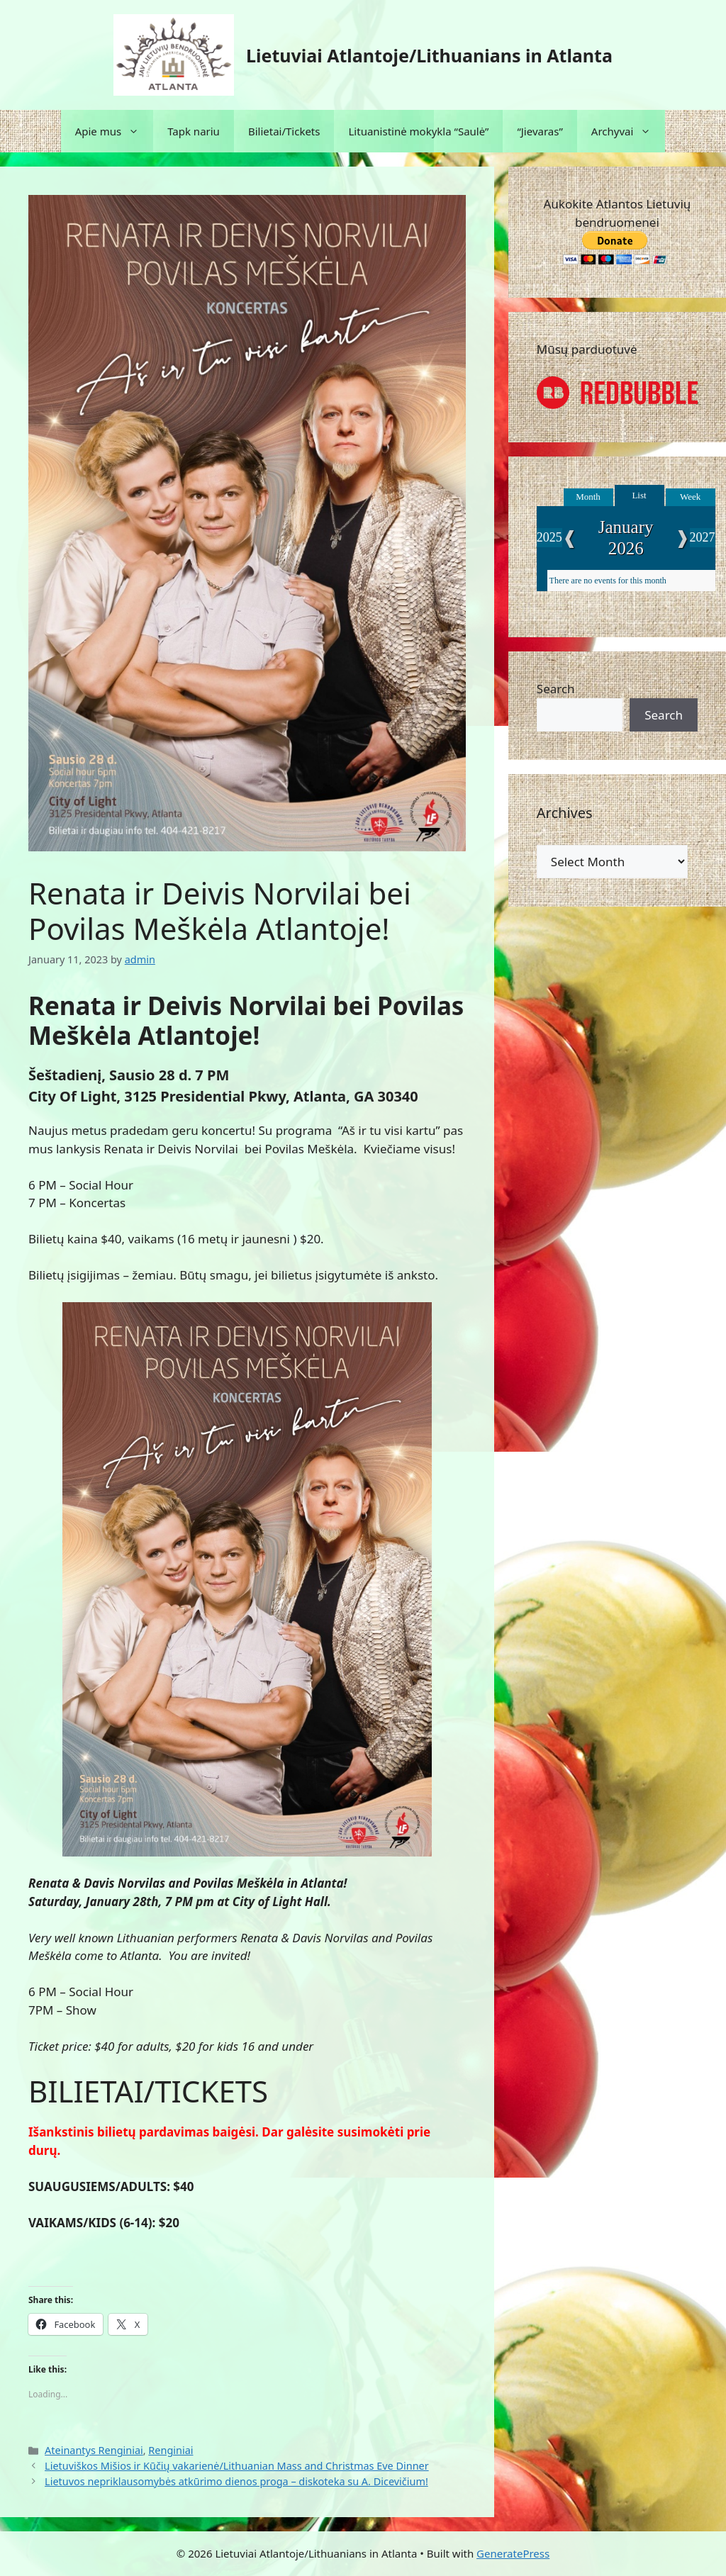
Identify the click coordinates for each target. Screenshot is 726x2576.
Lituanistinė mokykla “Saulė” (418, 131)
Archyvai (628, 131)
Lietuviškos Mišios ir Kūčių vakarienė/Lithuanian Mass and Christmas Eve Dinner (237, 2466)
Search (556, 689)
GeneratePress (512, 2553)
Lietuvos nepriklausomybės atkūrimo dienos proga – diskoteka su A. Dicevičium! (236, 2481)
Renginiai (170, 2450)
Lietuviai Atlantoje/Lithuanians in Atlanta (429, 55)
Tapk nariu (193, 131)
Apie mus (114, 131)
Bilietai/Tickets (284, 131)
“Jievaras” (539, 131)
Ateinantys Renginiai (94, 2450)
